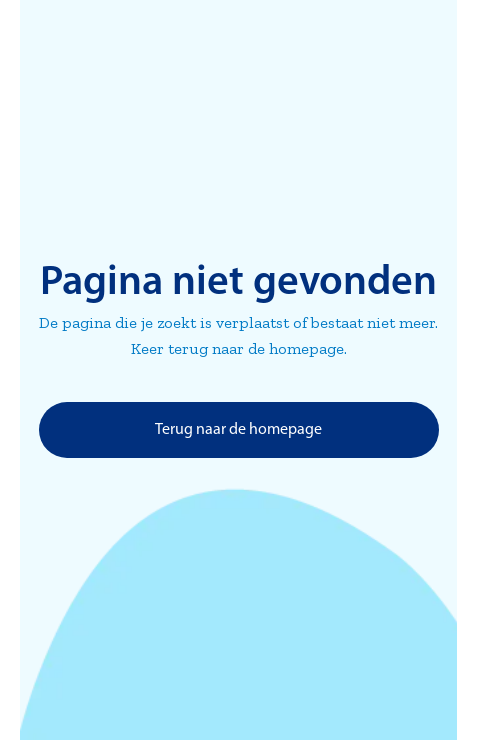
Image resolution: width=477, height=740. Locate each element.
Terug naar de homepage (238, 430)
